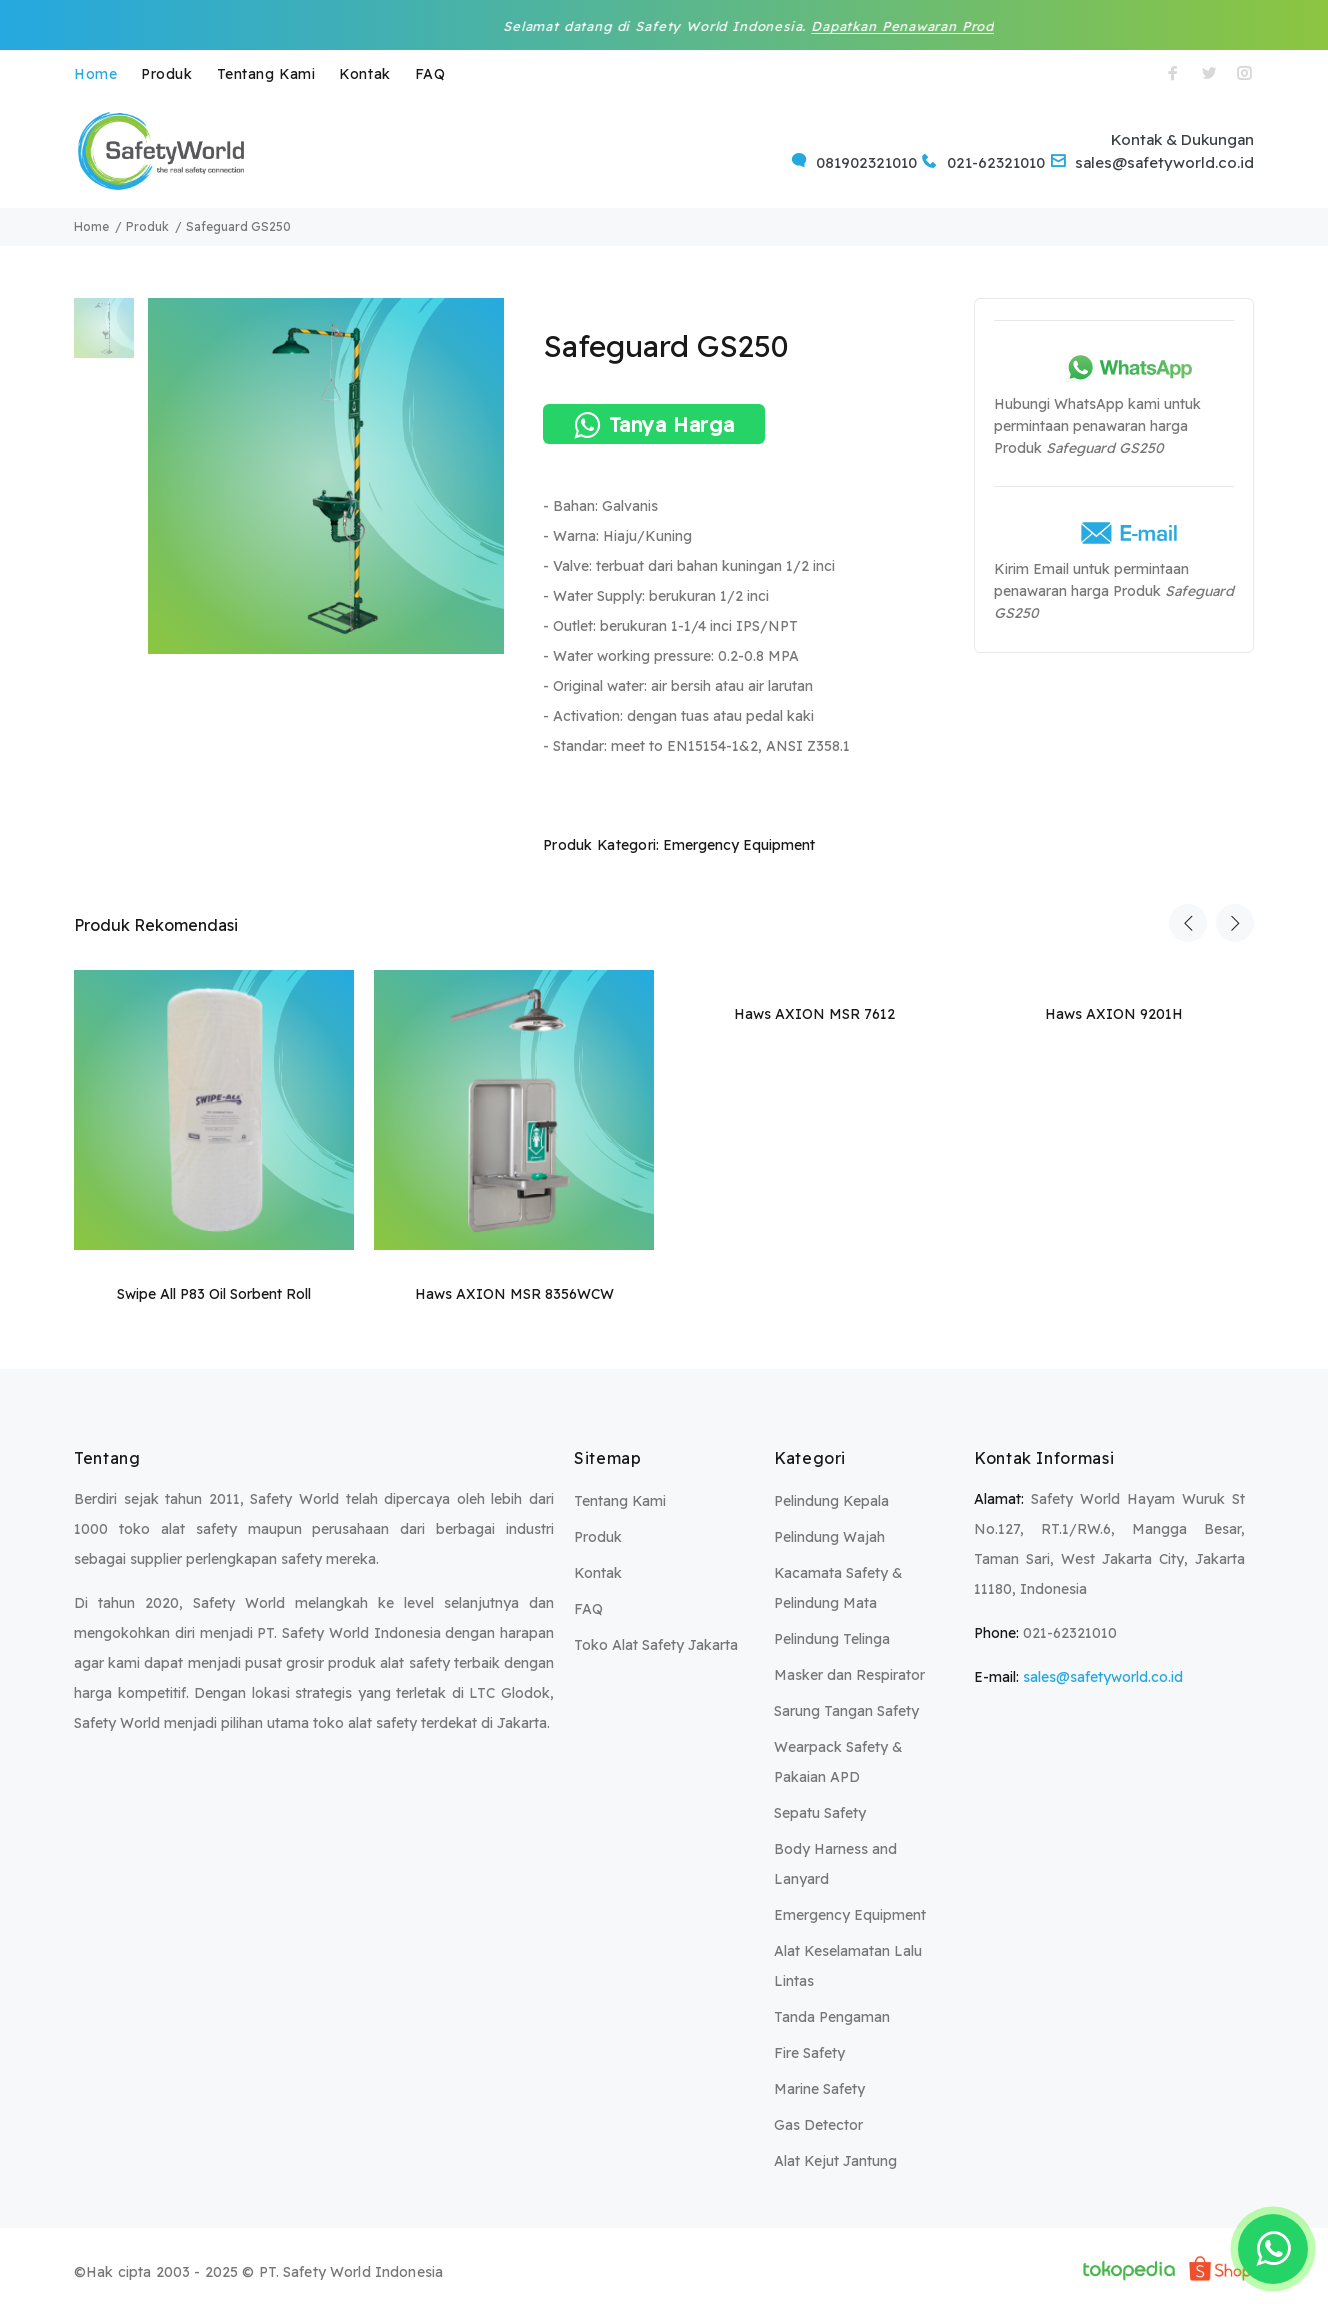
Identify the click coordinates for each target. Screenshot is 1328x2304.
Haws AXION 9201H (1114, 1014)
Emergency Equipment (739, 845)
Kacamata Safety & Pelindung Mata (838, 1588)
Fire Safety (809, 2053)
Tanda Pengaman (832, 2017)
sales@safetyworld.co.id (1103, 1677)
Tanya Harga (654, 425)
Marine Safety (819, 2089)
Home (95, 74)
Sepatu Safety (820, 1813)
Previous (1188, 923)
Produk (166, 74)
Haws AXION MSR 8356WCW (514, 1294)
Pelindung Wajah (829, 1537)
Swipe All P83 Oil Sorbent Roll (214, 1294)
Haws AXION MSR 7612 (814, 1014)
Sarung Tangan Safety (846, 1711)
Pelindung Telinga (832, 1639)
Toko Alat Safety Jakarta (656, 1645)
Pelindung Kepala (831, 1501)
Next (1235, 923)
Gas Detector (818, 2125)
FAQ (430, 74)
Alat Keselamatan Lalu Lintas (848, 1966)
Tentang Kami (266, 74)
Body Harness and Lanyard (835, 1864)
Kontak (364, 74)
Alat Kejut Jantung (835, 2161)
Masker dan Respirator (849, 1675)
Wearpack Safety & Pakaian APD (838, 1762)
